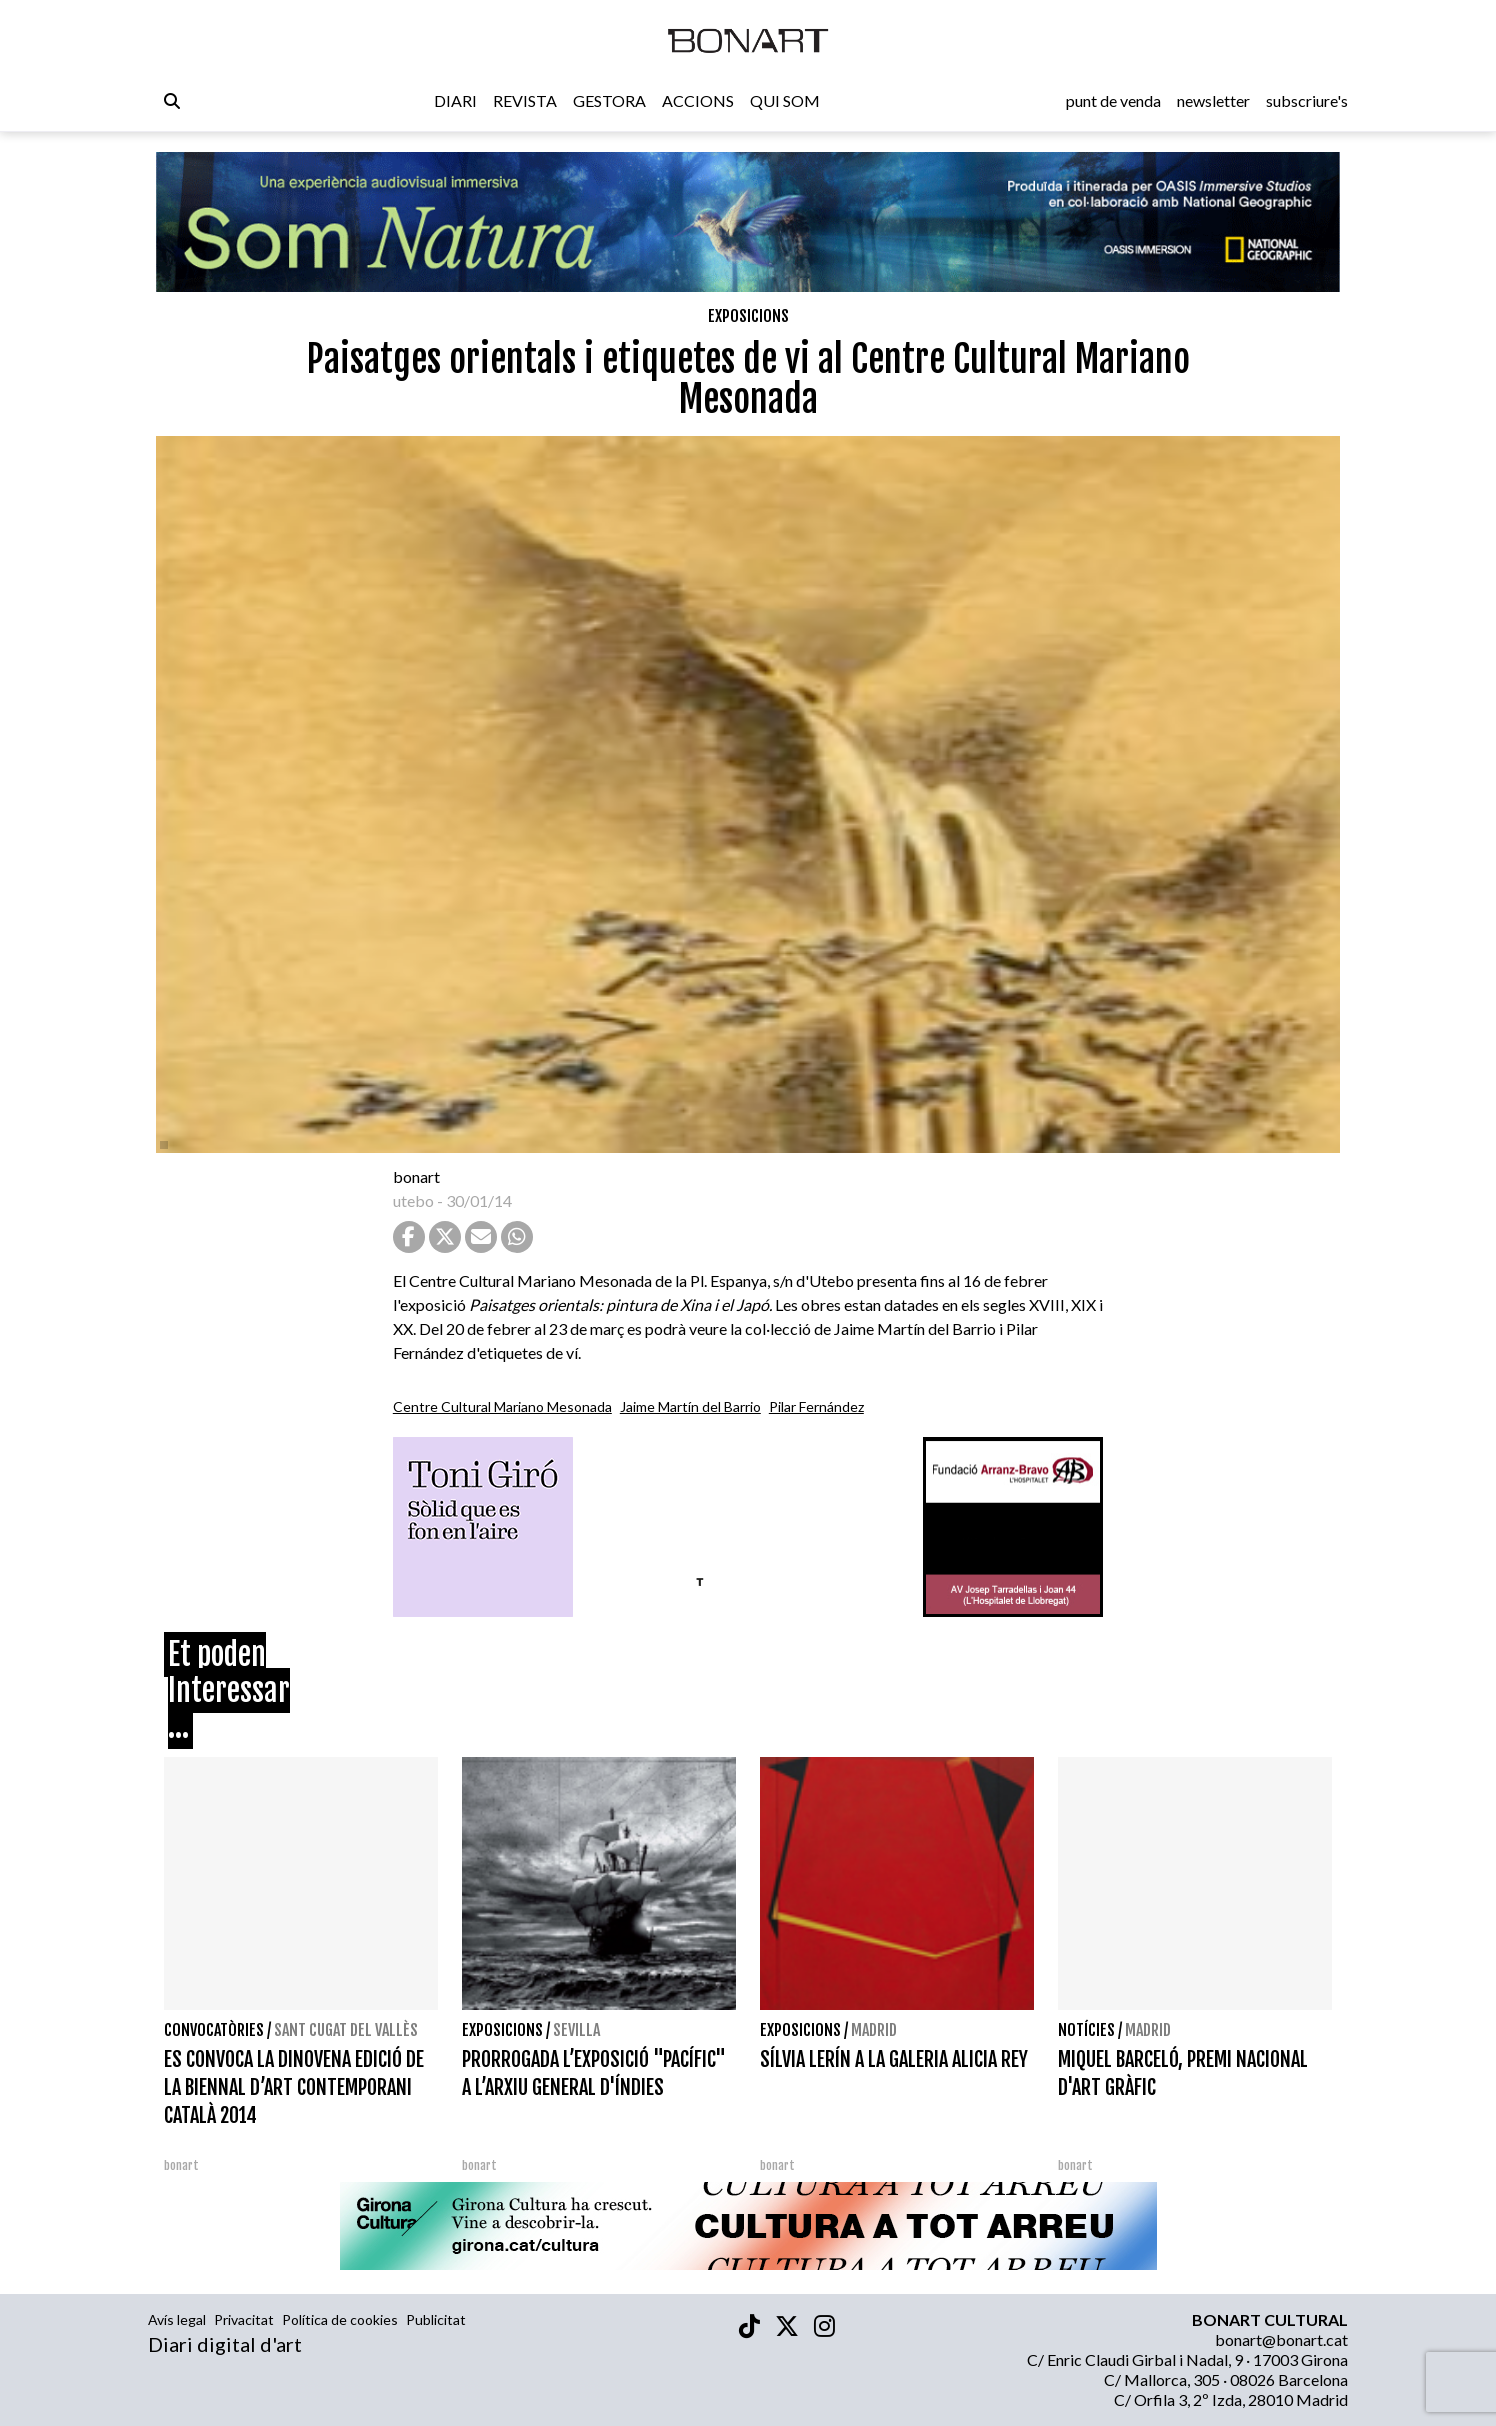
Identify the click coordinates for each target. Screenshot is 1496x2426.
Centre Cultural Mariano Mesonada (502, 1406)
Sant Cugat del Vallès (346, 2030)
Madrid (874, 2030)
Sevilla (576, 2030)
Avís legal (177, 2319)
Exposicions (748, 316)
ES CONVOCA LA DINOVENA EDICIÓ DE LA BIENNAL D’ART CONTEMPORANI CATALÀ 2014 (294, 2087)
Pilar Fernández (816, 1406)
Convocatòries (214, 2030)
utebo (413, 1200)
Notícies (1086, 2030)
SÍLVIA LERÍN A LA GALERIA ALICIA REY (894, 2059)
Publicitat (436, 2319)
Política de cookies (340, 2319)
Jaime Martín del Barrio (690, 1406)
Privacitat (244, 2319)
